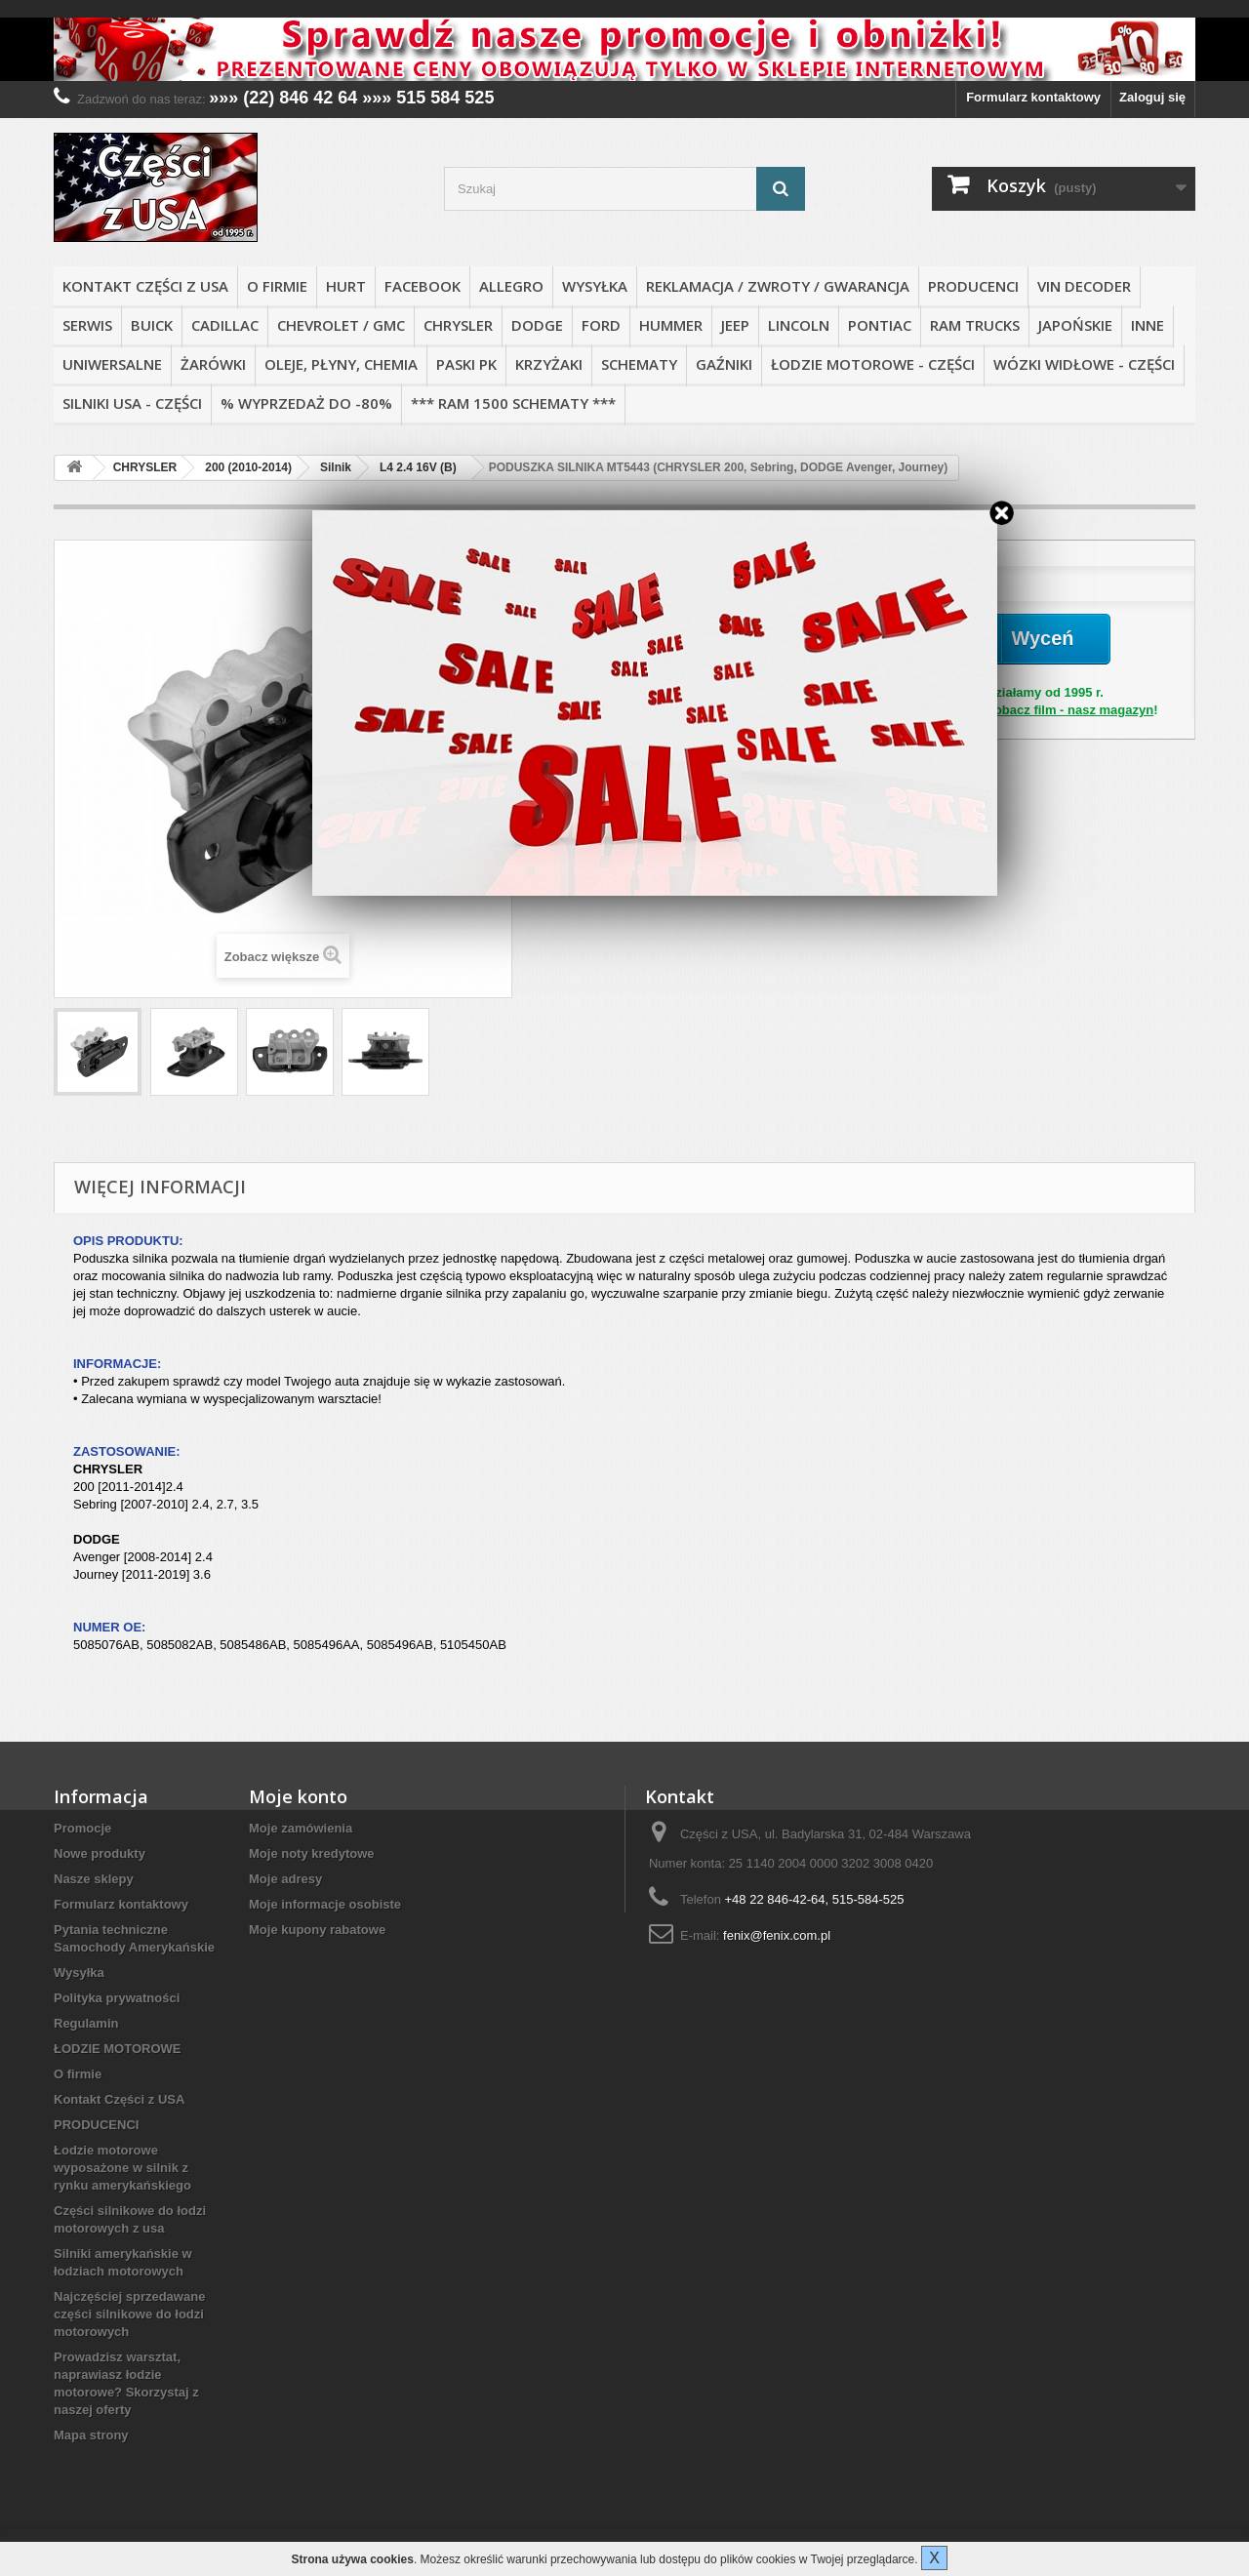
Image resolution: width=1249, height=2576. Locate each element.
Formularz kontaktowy (1033, 97)
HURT (346, 286)
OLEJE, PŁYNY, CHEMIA (341, 364)
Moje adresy (285, 1879)
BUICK (152, 325)
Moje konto (298, 1796)
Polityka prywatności (117, 1998)
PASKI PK (466, 364)
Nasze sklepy (94, 1879)
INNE (1147, 325)
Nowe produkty (99, 1853)
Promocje (82, 1828)
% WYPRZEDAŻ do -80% (306, 403)
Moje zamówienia (300, 1828)
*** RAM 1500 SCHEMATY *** (513, 403)
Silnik (335, 467)
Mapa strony (91, 2435)
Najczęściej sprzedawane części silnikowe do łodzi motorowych (129, 2314)
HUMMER (671, 325)
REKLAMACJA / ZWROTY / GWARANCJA (777, 286)
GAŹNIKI (724, 364)
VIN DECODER (1084, 286)
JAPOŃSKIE (1075, 325)
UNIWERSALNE (112, 364)
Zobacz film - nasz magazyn (1070, 710)
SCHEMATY (639, 364)
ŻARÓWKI (213, 364)
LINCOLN (798, 325)
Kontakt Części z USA (145, 286)
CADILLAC (225, 325)
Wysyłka (594, 286)
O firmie (277, 286)
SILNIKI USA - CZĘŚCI (132, 403)
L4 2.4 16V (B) (418, 467)
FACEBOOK (422, 286)
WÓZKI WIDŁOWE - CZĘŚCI (1084, 364)
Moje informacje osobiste (325, 1904)
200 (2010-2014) (248, 467)
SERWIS (87, 325)
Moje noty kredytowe (312, 1853)
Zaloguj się (1152, 97)
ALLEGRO (511, 286)
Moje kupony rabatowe (317, 1929)
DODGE (537, 325)
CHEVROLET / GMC (341, 325)
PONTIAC (879, 325)
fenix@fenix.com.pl (776, 1935)
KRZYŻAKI (549, 364)
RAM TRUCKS (975, 325)
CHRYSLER (458, 325)
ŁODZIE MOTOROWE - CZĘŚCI (873, 364)
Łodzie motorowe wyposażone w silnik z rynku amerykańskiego (122, 2168)
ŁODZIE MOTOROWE (117, 2048)
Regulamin (86, 2023)
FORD (601, 325)
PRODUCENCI (973, 286)
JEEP (735, 325)
